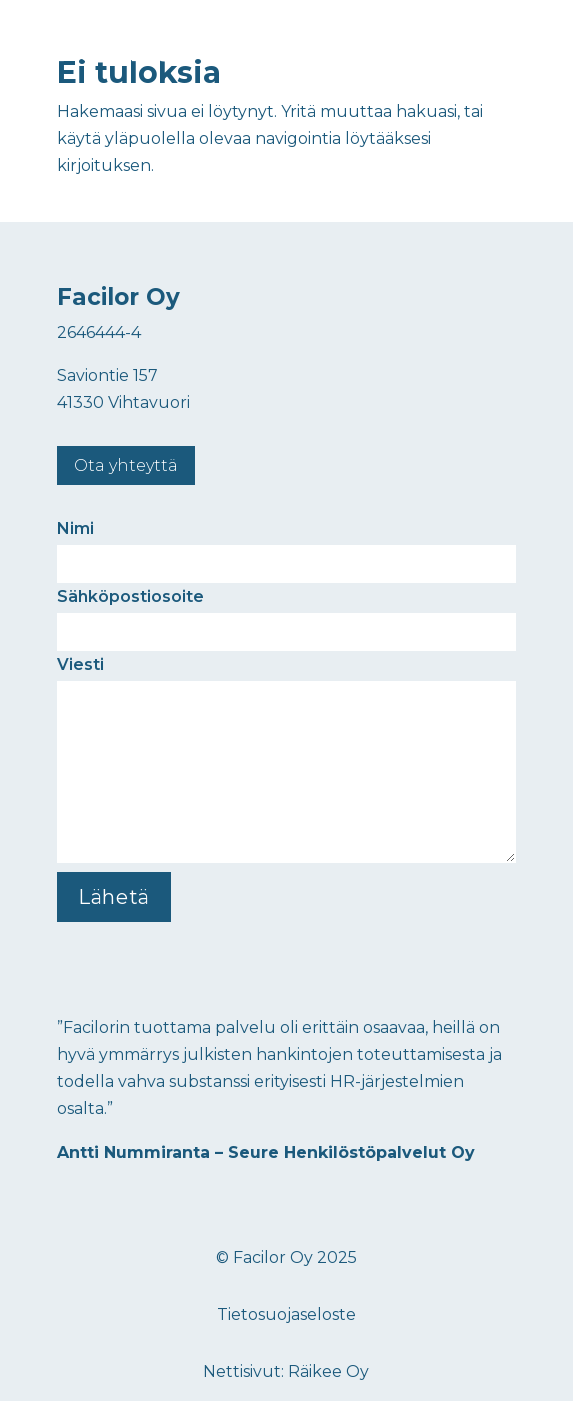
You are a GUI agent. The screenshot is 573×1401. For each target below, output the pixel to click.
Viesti (286, 761)
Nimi (286, 546)
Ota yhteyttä (126, 465)
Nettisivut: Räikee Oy (286, 1371)
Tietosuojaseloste (286, 1314)
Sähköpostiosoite (286, 614)
